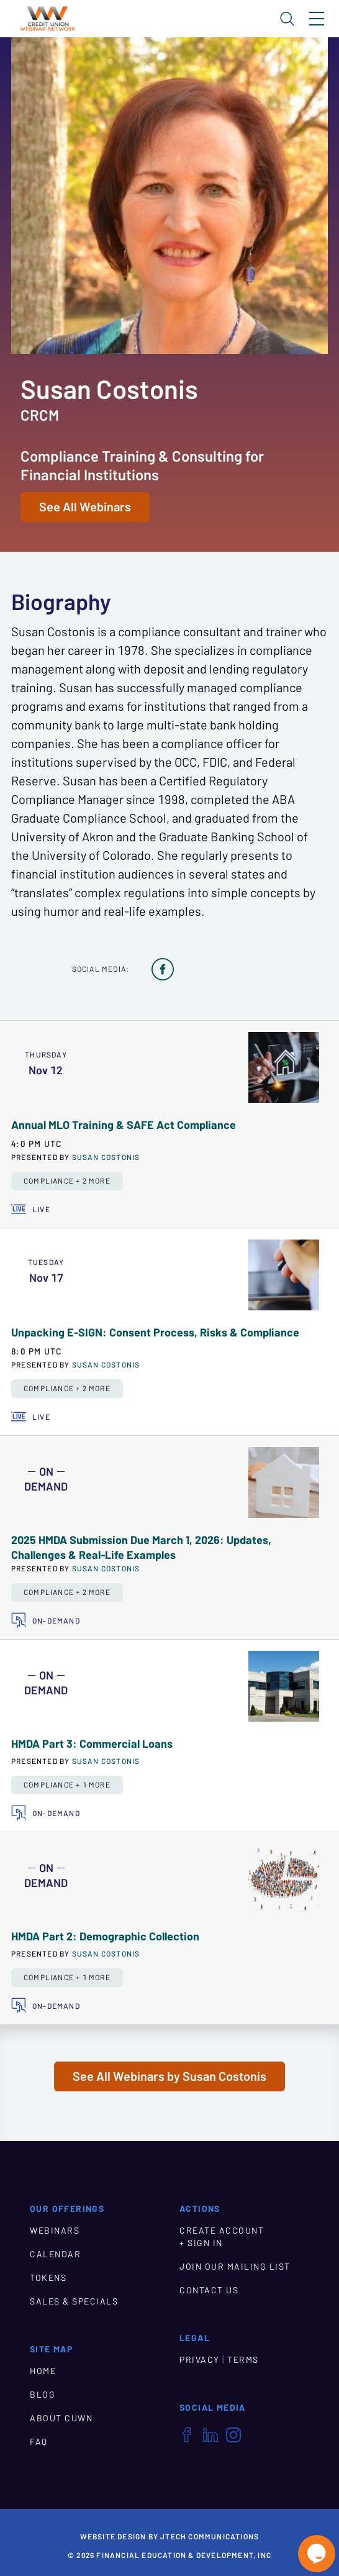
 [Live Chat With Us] (317, 2554)
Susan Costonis (106, 1157)
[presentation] (283, 1067)
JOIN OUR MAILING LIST (235, 2266)
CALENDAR (55, 2254)
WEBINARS (54, 2230)
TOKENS (48, 2278)
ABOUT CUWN (61, 2418)
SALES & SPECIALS (74, 2301)
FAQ (39, 2442)
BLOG (42, 2394)
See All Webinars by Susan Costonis (169, 2076)
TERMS (243, 2360)
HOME (43, 2371)
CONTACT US (208, 2290)
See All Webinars (85, 507)
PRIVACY (199, 2360)
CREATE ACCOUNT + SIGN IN (221, 2237)
